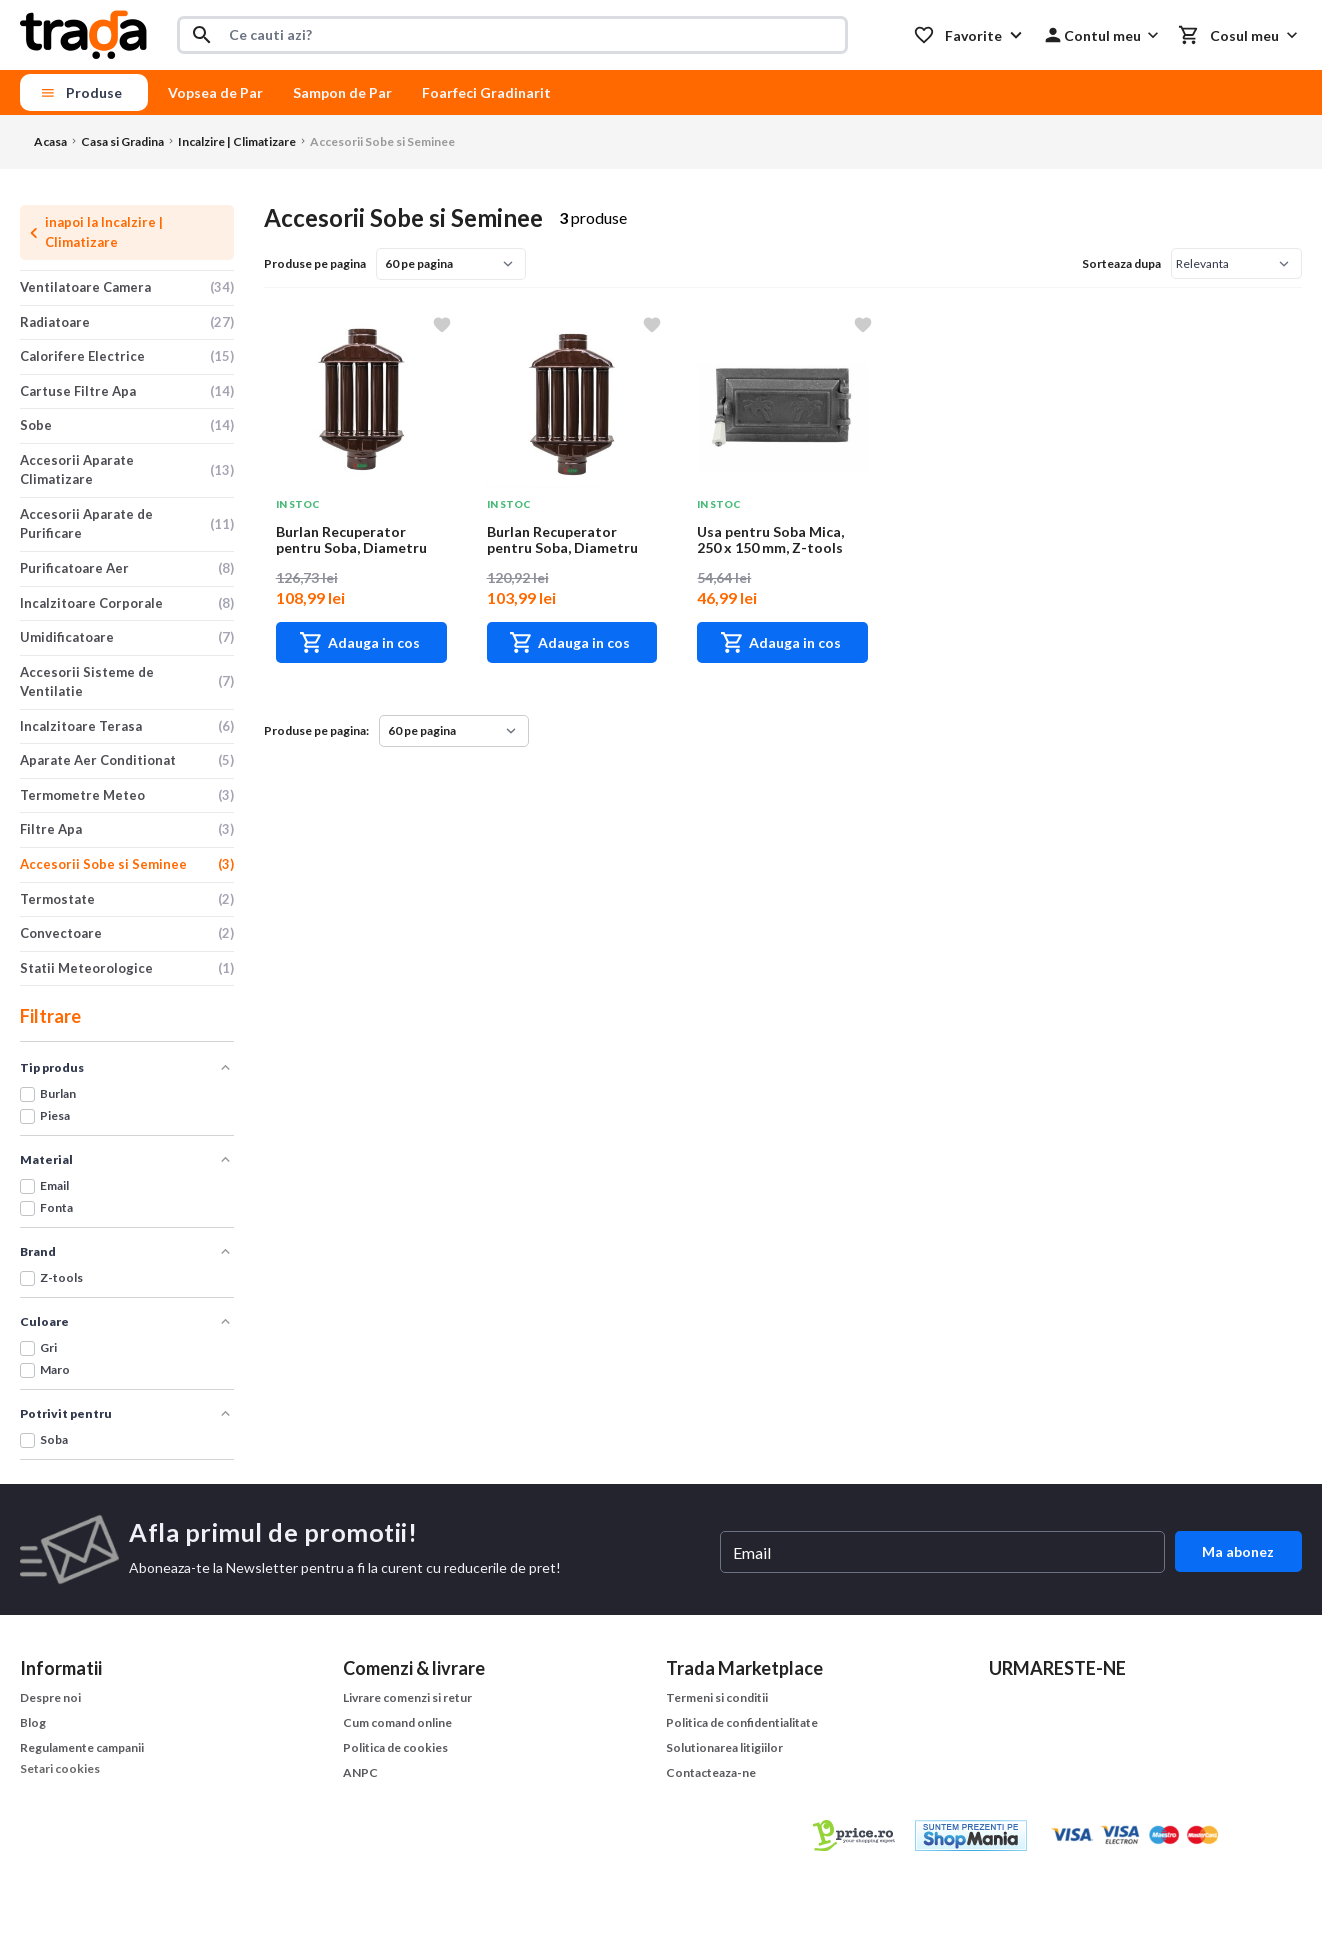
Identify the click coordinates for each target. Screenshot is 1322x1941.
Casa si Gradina (122, 141)
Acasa (50, 141)
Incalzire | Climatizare (237, 141)
